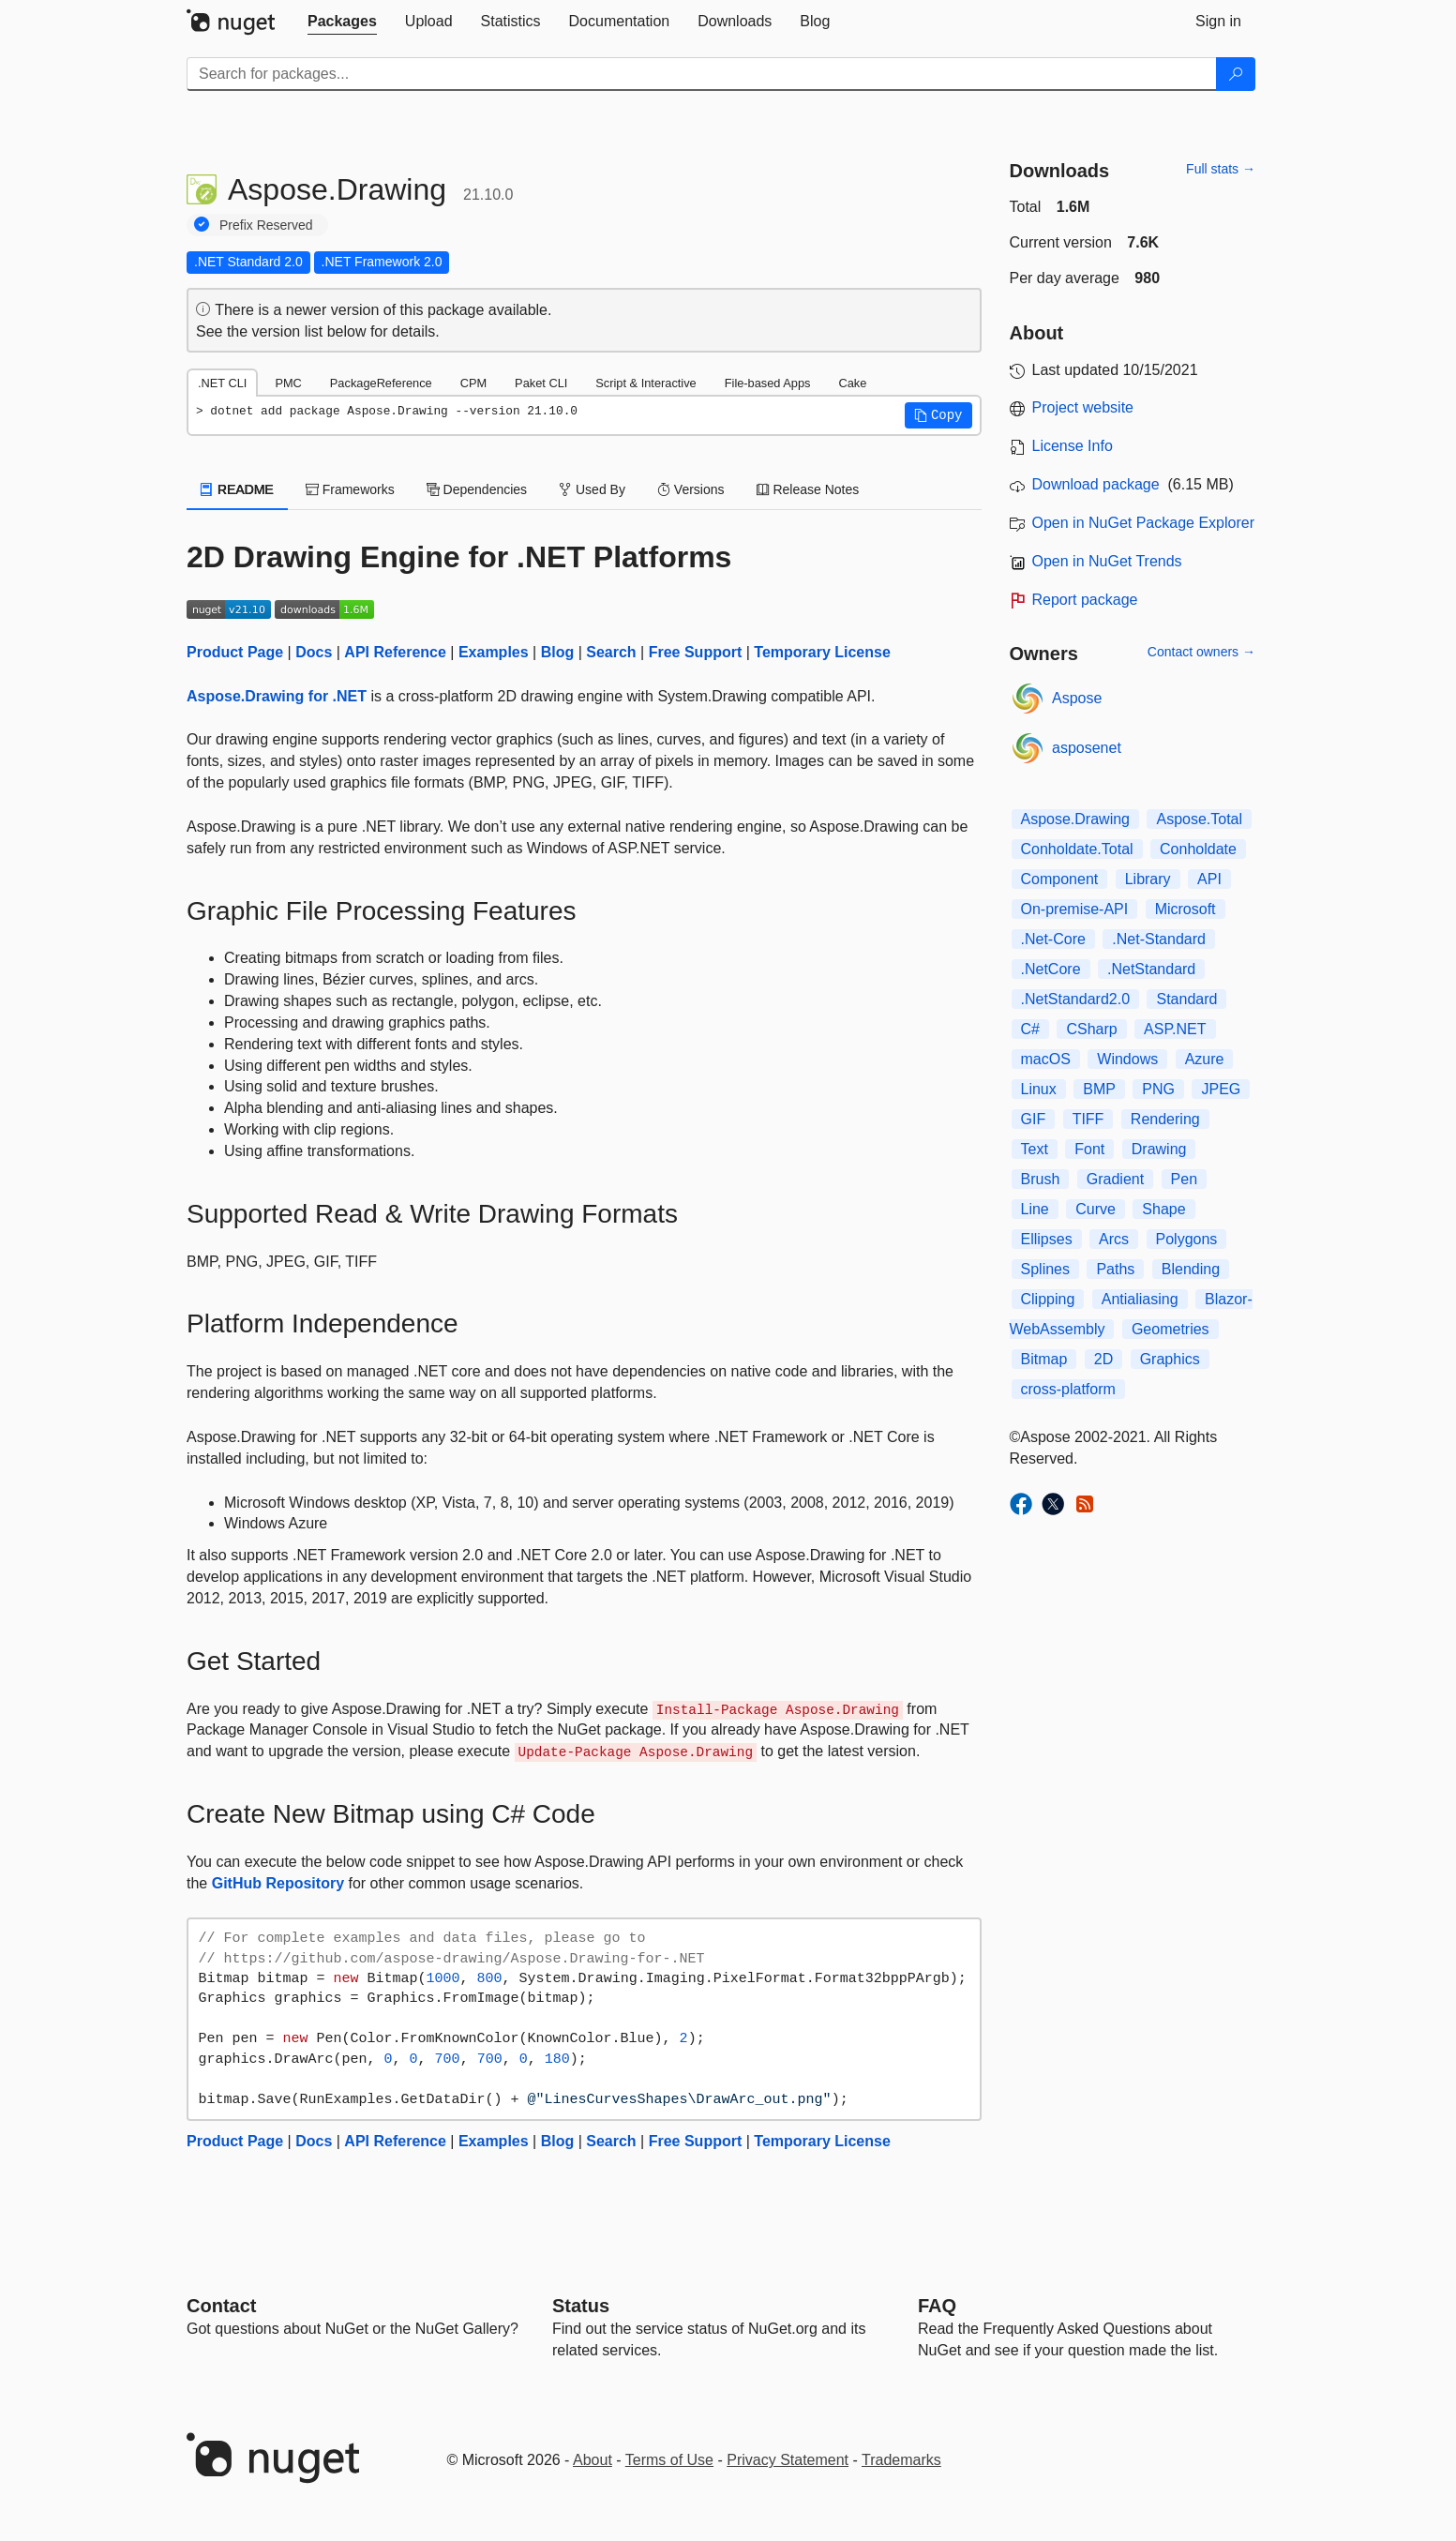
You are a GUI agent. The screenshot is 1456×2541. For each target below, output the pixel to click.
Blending (1191, 1269)
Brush (1040, 1179)
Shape (1163, 1209)
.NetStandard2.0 (1076, 999)
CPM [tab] (473, 383)
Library (1148, 879)
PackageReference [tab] (381, 383)
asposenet (1086, 748)
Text (1034, 1149)
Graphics (1170, 1359)
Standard (1186, 999)
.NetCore (1051, 969)
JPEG (1220, 1089)
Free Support (696, 652)
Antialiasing (1140, 1299)
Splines (1045, 1269)
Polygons (1187, 1239)
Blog (558, 652)
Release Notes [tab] (808, 489)
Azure (1204, 1059)
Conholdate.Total (1077, 849)
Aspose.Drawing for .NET (277, 696)
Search (611, 652)
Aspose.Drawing (1076, 819)
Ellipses (1047, 1239)
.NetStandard (1151, 969)
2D (1103, 1359)
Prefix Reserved (266, 225)
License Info (1072, 446)
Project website (1083, 407)
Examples (493, 652)
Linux (1039, 1089)
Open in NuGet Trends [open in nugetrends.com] (1107, 561)
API (1209, 879)
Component (1060, 879)
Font (1089, 1149)
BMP (1099, 1089)
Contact (221, 2305)
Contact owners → (1201, 651)
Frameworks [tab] (350, 489)
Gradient (1115, 1179)
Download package (1096, 484)
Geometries (1170, 1329)
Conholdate (1198, 849)
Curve (1095, 1209)
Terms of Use (669, 2460)
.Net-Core (1053, 939)
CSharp (1091, 1029)
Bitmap (1044, 1359)
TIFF (1088, 1119)
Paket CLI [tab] (541, 383)
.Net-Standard (1159, 939)
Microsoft (1185, 909)
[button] (938, 415)
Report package (1085, 600)
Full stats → (1220, 168)
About (592, 2460)
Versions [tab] (691, 489)
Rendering (1165, 1119)
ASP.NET (1175, 1029)
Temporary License (822, 652)
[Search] (1235, 74)
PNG (1158, 1089)
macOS (1046, 1059)
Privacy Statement (787, 2460)
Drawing (1159, 1149)
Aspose (1077, 698)
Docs (313, 652)
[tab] (342, 21)
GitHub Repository (278, 1883)
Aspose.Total (1199, 819)
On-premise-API (1075, 909)
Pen (1184, 1179)
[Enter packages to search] (702, 74)
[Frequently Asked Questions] (937, 2305)
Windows (1127, 1059)
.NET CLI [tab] (222, 383)
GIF (1033, 1119)
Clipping (1048, 1299)
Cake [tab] (852, 383)
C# (1030, 1029)
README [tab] (237, 489)
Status (580, 2305)
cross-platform (1068, 1389)
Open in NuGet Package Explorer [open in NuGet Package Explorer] (1143, 523)
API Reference (395, 652)
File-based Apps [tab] (768, 383)
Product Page (235, 652)
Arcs (1114, 1239)
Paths (1115, 1269)
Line (1035, 1209)
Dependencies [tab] (477, 489)
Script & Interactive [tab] (645, 383)
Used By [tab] (592, 489)
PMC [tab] (288, 383)
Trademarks (901, 2460)
